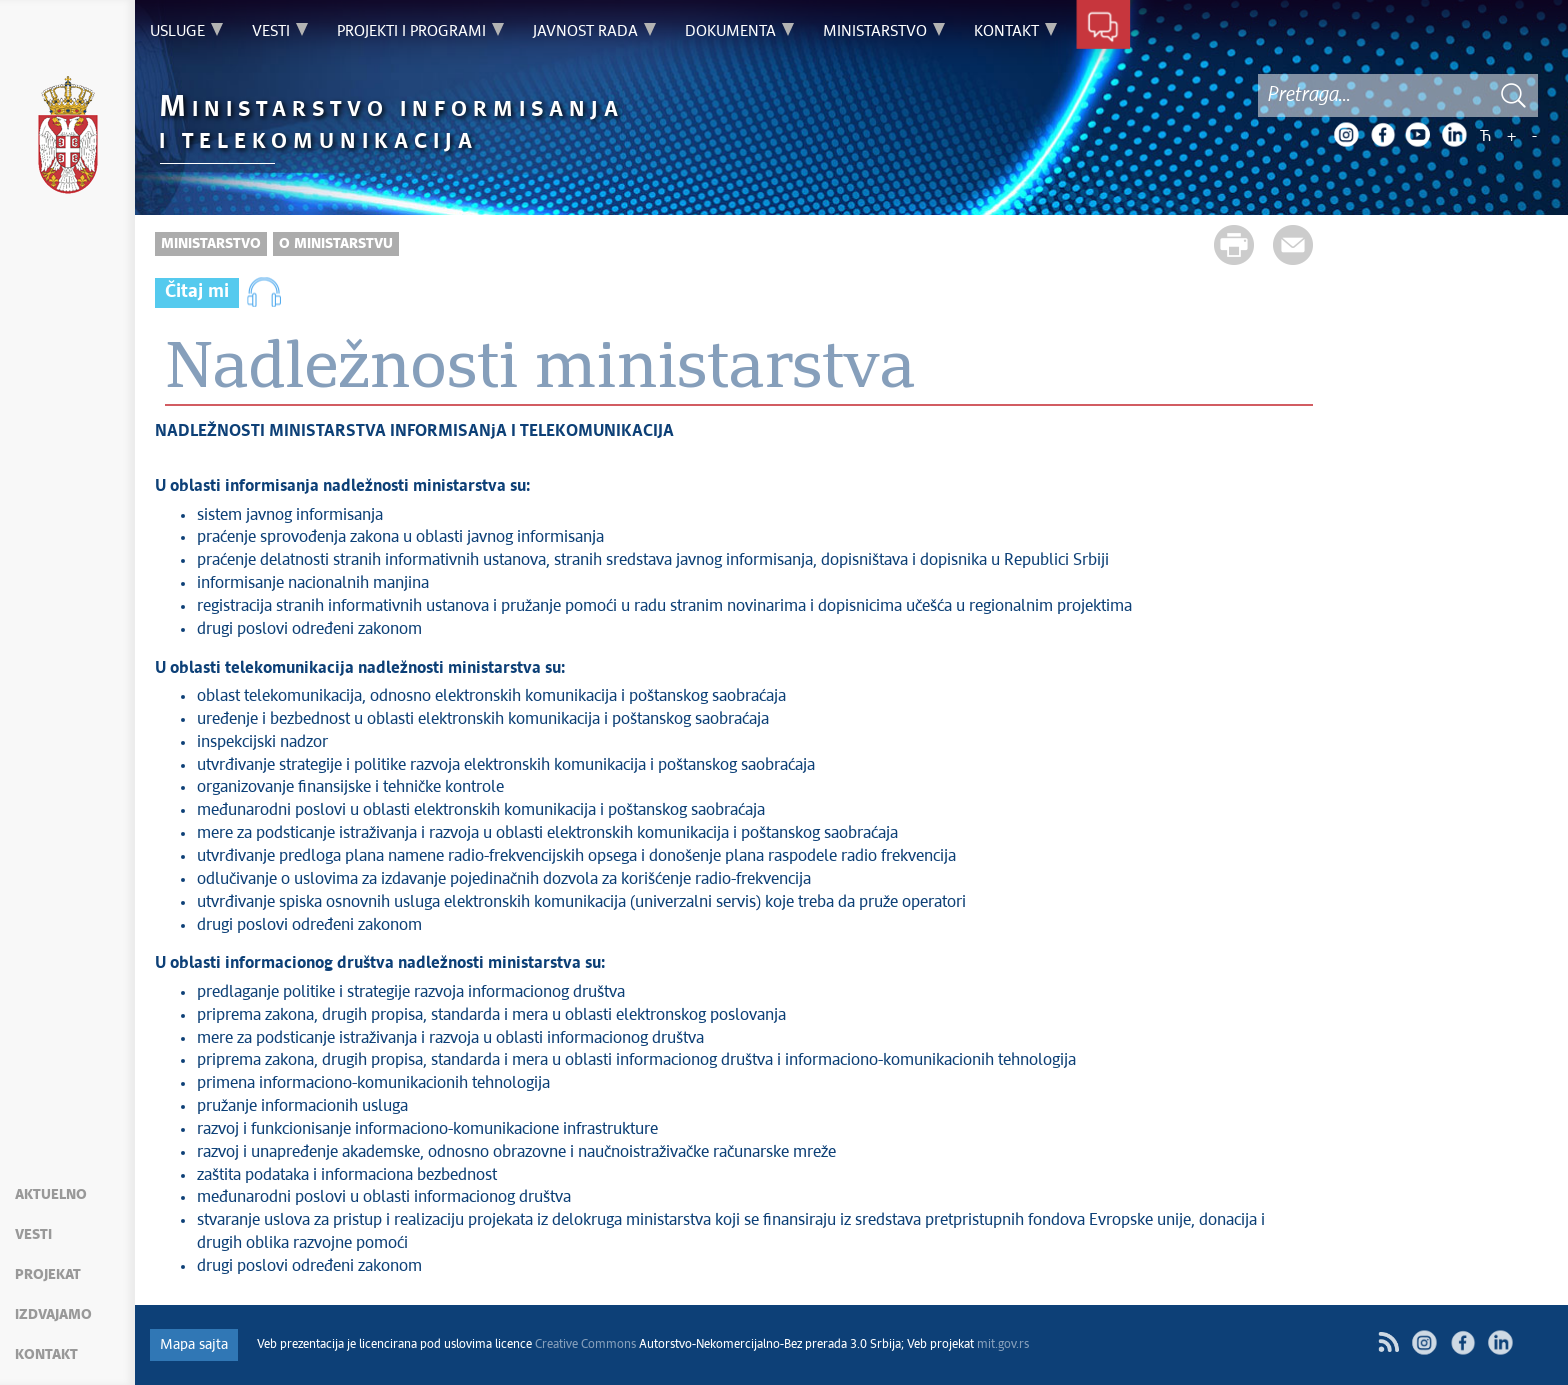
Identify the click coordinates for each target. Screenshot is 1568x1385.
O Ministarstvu (336, 244)
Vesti (33, 1235)
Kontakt (46, 1355)
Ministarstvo (211, 244)
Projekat (48, 1275)
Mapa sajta (194, 1345)
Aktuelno (51, 1195)
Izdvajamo (53, 1315)
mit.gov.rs (1003, 1345)
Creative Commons (585, 1345)
